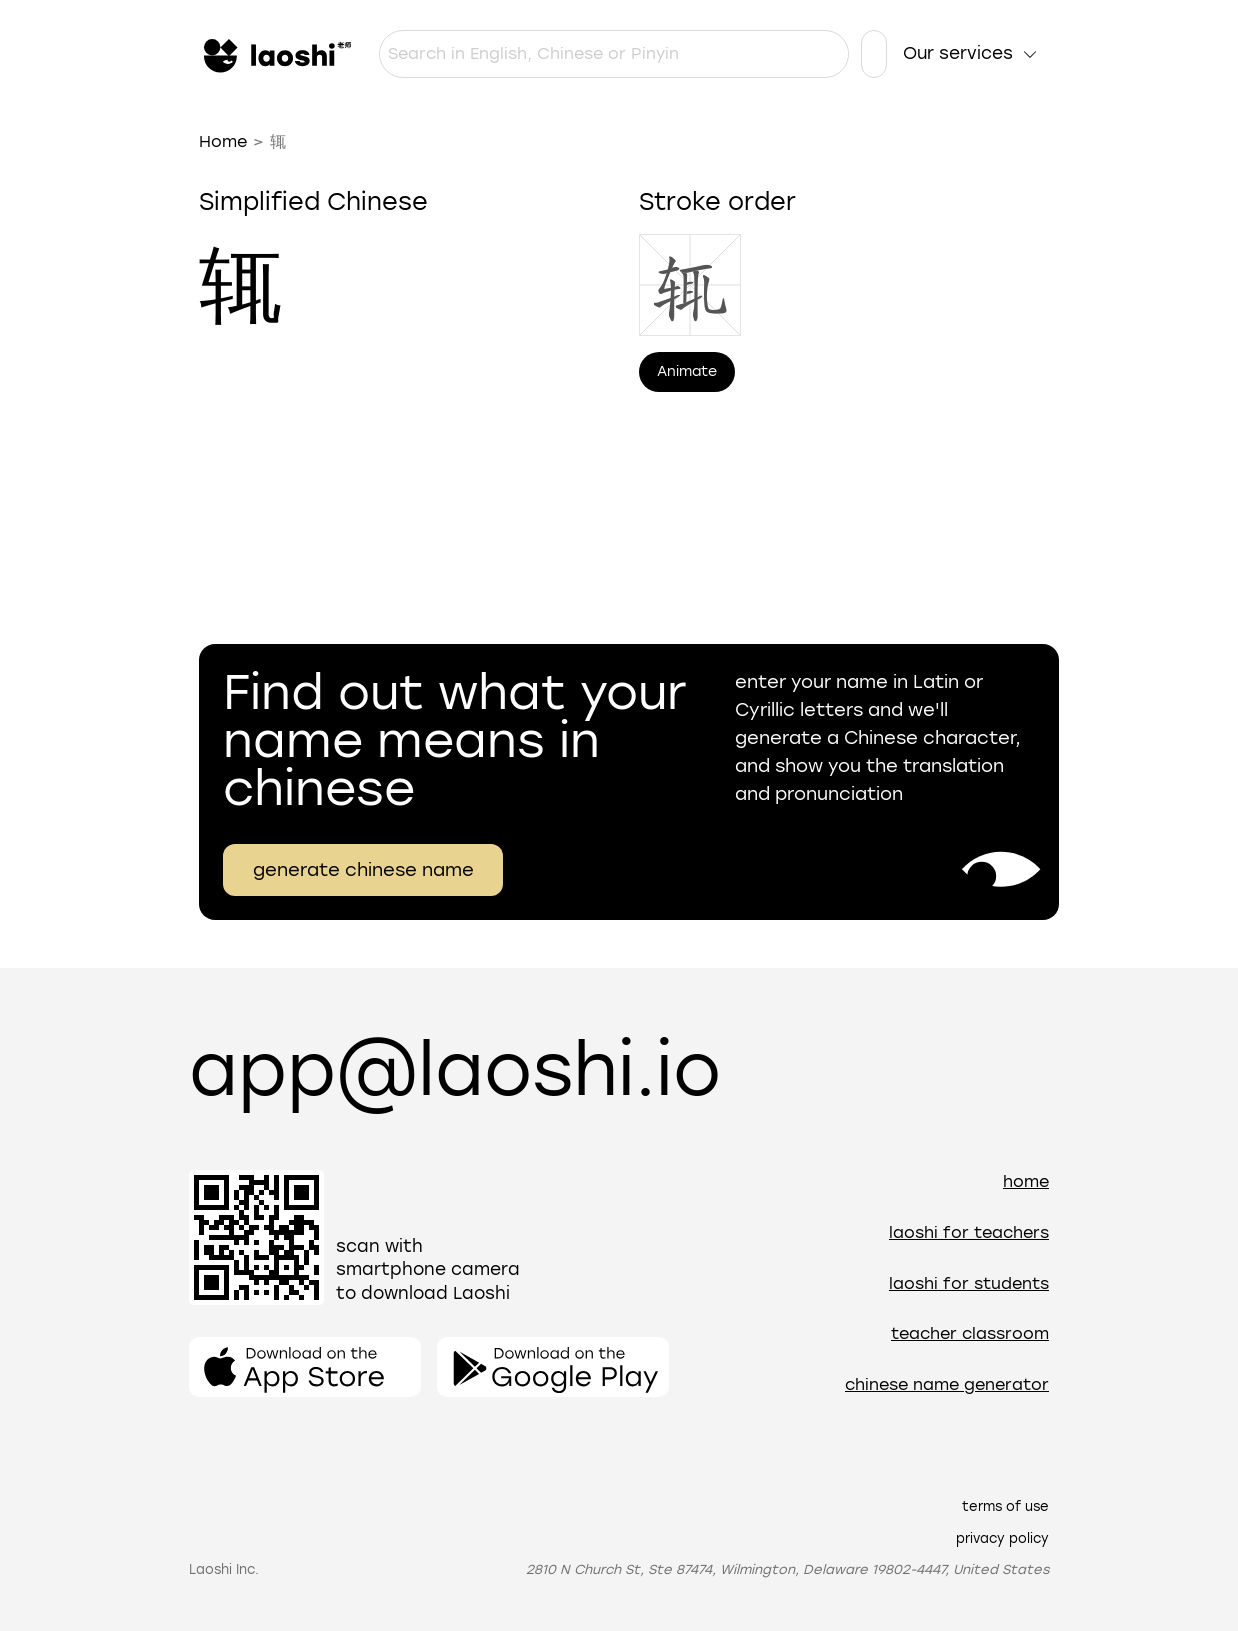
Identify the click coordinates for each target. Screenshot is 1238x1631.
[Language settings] (874, 54)
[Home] (275, 54)
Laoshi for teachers (969, 1232)
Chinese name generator (947, 1384)
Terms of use (1005, 1506)
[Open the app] (305, 1367)
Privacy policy (1002, 1538)
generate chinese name (363, 870)
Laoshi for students (969, 1283)
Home (223, 141)
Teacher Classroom (970, 1333)
